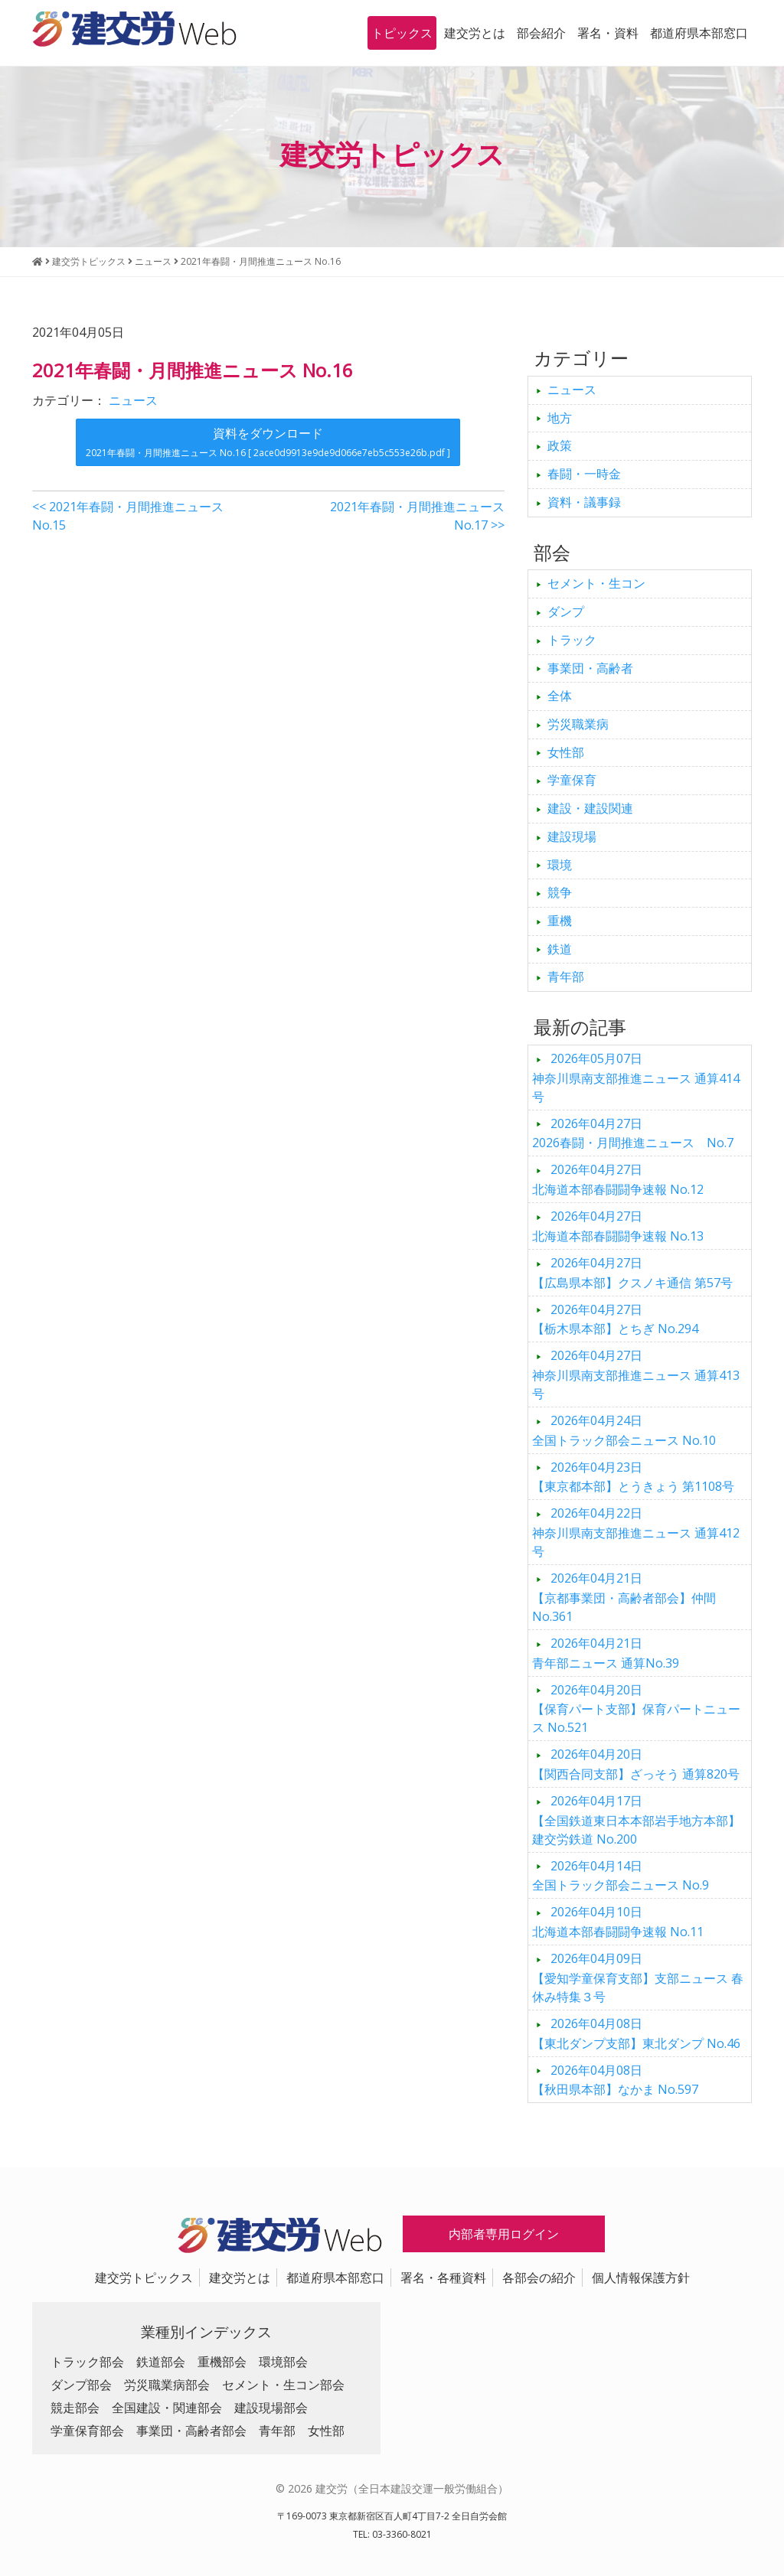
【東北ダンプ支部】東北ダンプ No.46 (636, 2033)
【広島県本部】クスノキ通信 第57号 (632, 1272)
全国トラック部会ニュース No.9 (620, 1875)
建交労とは (474, 32)
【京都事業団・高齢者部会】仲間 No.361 (624, 1597)
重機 (559, 920)
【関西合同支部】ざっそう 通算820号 (636, 1764)
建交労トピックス (144, 2277)
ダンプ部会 (81, 2384)
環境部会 (283, 2361)
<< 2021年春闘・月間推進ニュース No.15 (128, 515)
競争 (559, 892)
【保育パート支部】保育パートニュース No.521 (636, 1708)
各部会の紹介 (539, 2277)
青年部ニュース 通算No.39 (605, 1653)
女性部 (565, 752)
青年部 (565, 976)
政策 (559, 445)
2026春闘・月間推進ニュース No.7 (632, 1133)
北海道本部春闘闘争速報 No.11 (618, 1921)
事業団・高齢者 (590, 668)
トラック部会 (87, 2361)
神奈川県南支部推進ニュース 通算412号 (636, 1532)
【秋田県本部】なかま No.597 (615, 2080)
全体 (559, 695)
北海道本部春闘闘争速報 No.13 (618, 1226)
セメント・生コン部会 (283, 2384)
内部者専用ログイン (504, 2233)
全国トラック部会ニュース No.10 (624, 1430)
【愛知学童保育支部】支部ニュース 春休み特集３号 (637, 1977)
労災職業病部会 (167, 2384)
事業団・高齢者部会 (191, 2430)
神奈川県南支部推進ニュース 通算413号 (636, 1374)
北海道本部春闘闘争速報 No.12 (618, 1179)
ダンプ (565, 611)
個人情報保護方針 (641, 2277)
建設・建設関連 (590, 808)
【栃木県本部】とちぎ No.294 (615, 1319)
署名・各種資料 (443, 2277)
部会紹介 (541, 32)
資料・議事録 (584, 502)
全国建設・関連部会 (167, 2407)
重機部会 (222, 2361)
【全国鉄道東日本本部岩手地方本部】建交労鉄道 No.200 (636, 1819)
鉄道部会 (160, 2361)
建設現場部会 (271, 2407)
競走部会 (75, 2407)
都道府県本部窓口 (699, 32)
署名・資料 (608, 32)
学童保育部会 (87, 2430)
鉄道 (559, 949)
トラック (571, 639)
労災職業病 (578, 724)
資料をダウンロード (268, 442)
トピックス (402, 32)
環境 (559, 864)
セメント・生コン (596, 583)
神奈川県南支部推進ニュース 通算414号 (636, 1077)
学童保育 (571, 779)
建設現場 (571, 836)
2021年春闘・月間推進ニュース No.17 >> (417, 515)
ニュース (133, 400)
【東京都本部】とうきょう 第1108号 (633, 1477)
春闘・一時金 (584, 473)
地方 (559, 417)
